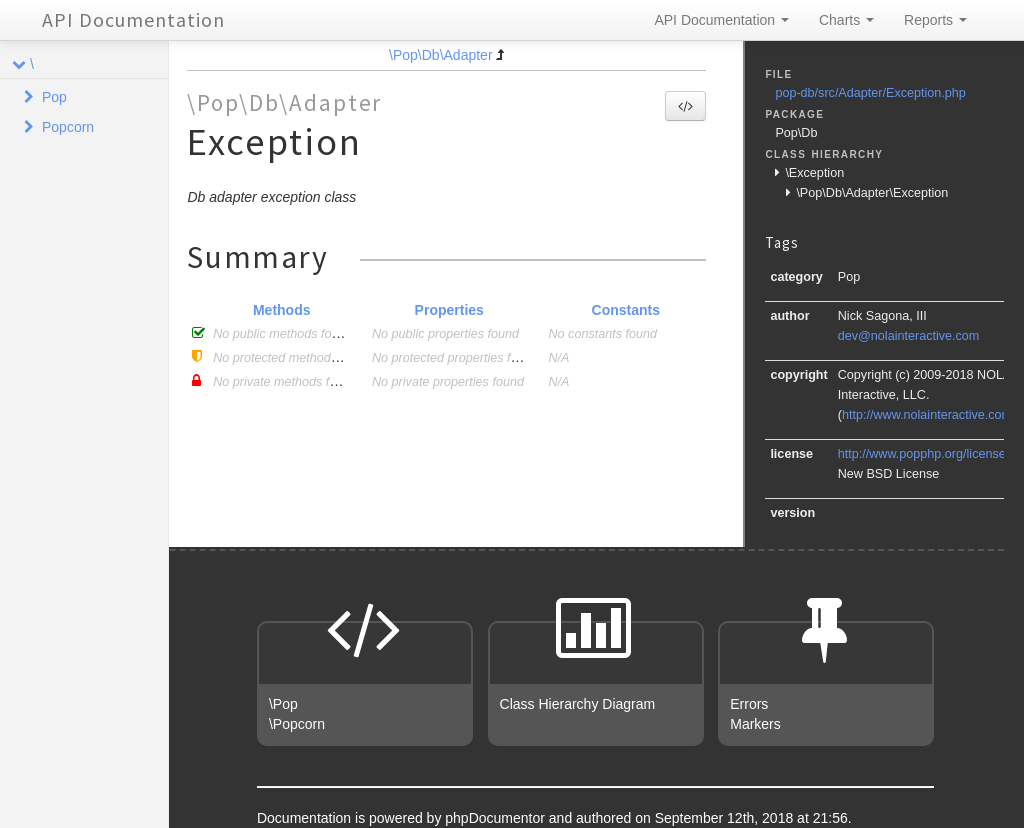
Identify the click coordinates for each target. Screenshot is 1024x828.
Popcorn (68, 127)
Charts (846, 20)
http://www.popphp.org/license (922, 454)
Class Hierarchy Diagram (578, 704)
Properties (449, 310)
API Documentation (133, 19)
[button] (685, 106)
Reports (935, 20)
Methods (282, 310)
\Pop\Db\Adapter (441, 55)
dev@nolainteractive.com (909, 336)
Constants (626, 310)
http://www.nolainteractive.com (927, 415)
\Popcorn (297, 724)
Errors (749, 704)
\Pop (283, 704)
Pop (54, 97)
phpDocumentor (497, 818)
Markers (755, 724)
